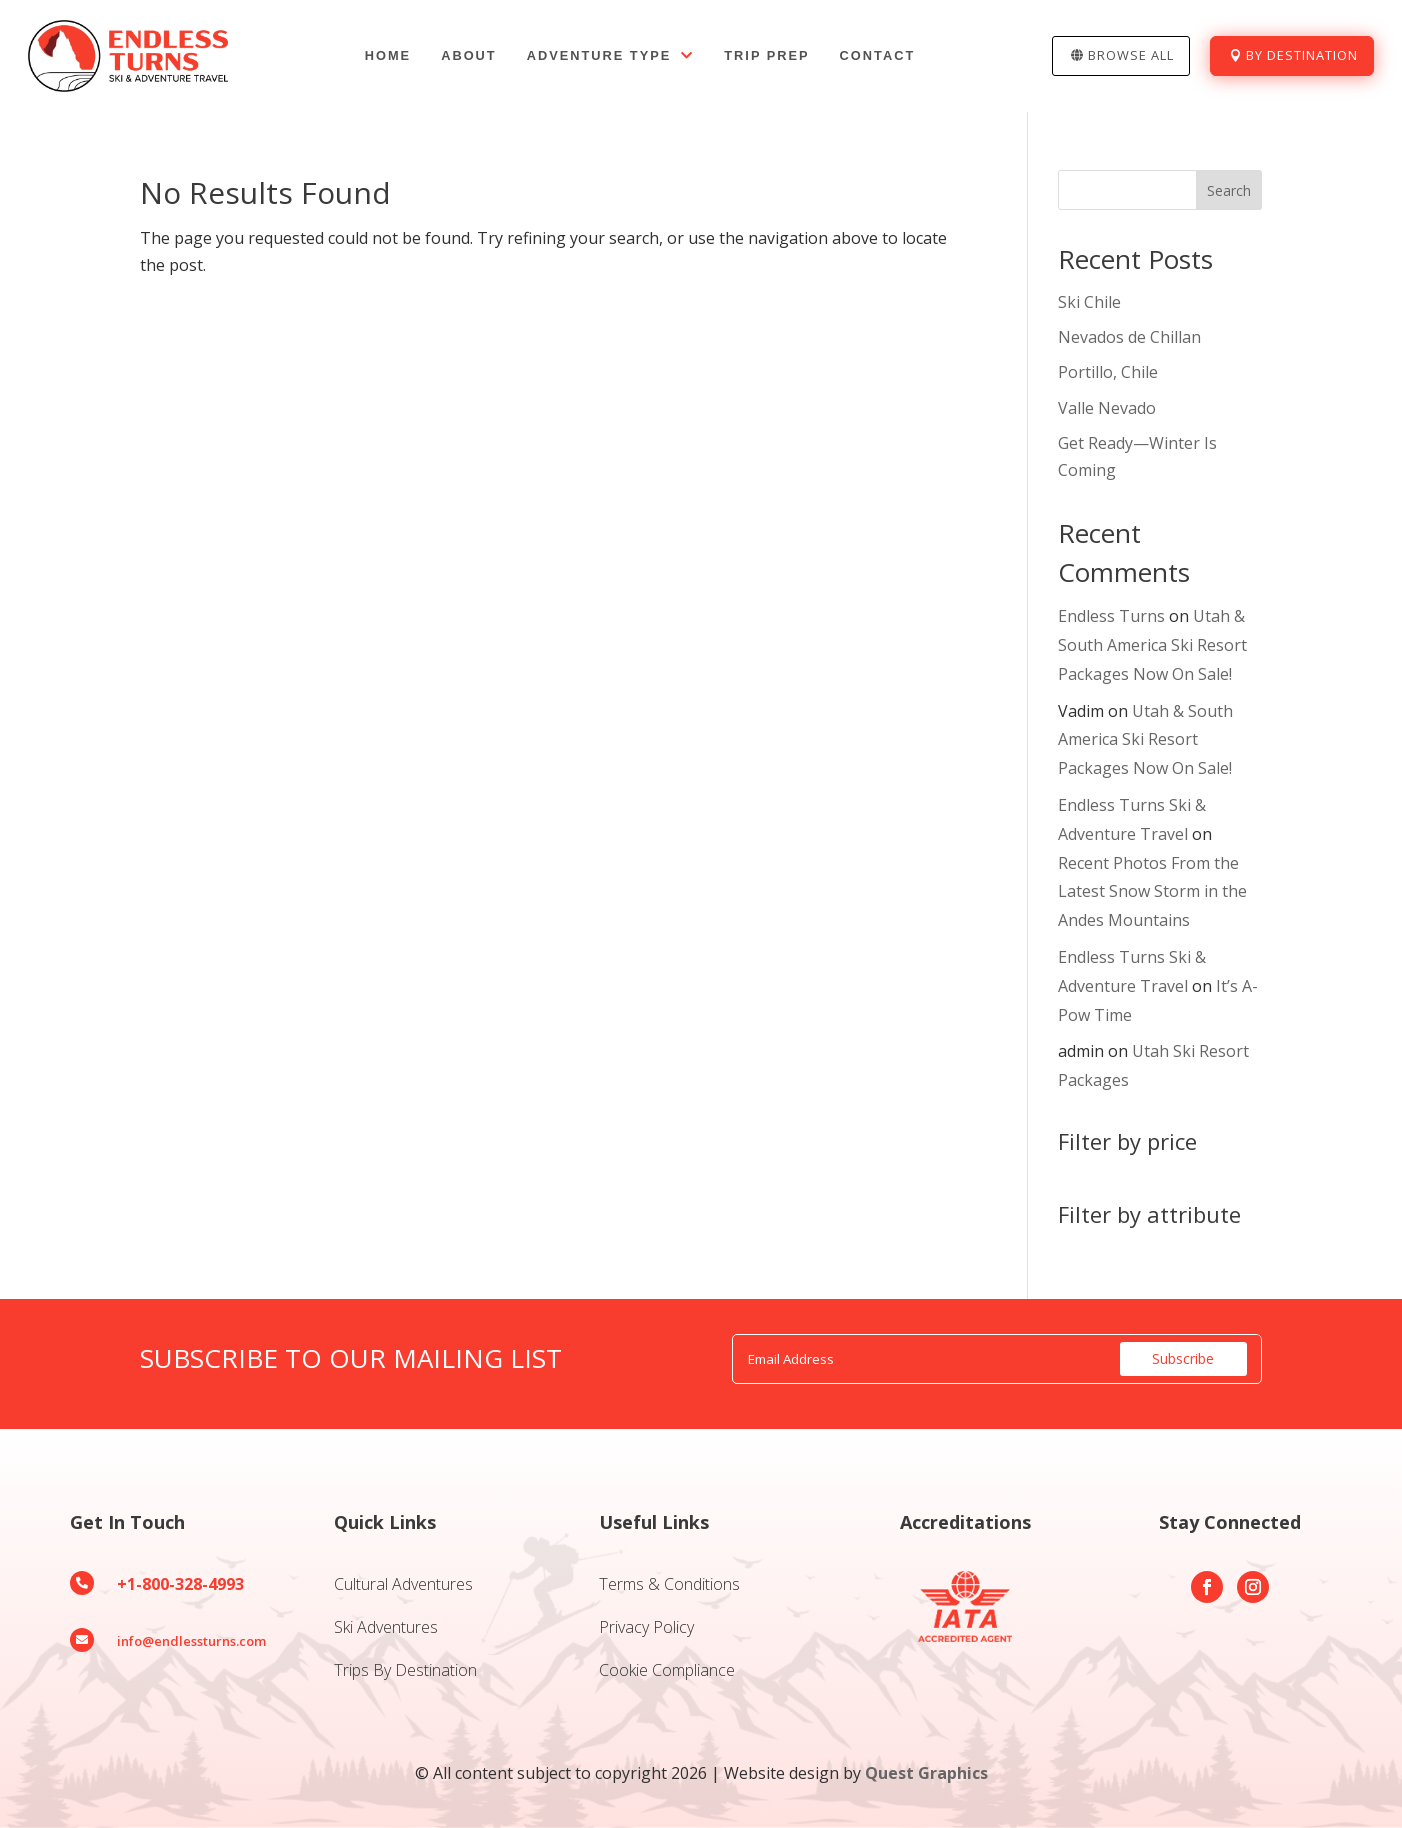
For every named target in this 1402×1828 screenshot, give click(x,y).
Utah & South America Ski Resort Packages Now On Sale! (1152, 645)
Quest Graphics (926, 1773)
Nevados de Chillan (1129, 337)
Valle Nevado (1107, 408)
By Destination (1302, 55)
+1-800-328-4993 (180, 1584)
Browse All (1131, 55)
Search (1229, 190)
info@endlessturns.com (191, 1641)
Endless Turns (1111, 616)
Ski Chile (1089, 302)
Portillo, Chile (1108, 372)
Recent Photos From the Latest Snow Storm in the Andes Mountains (1152, 892)
